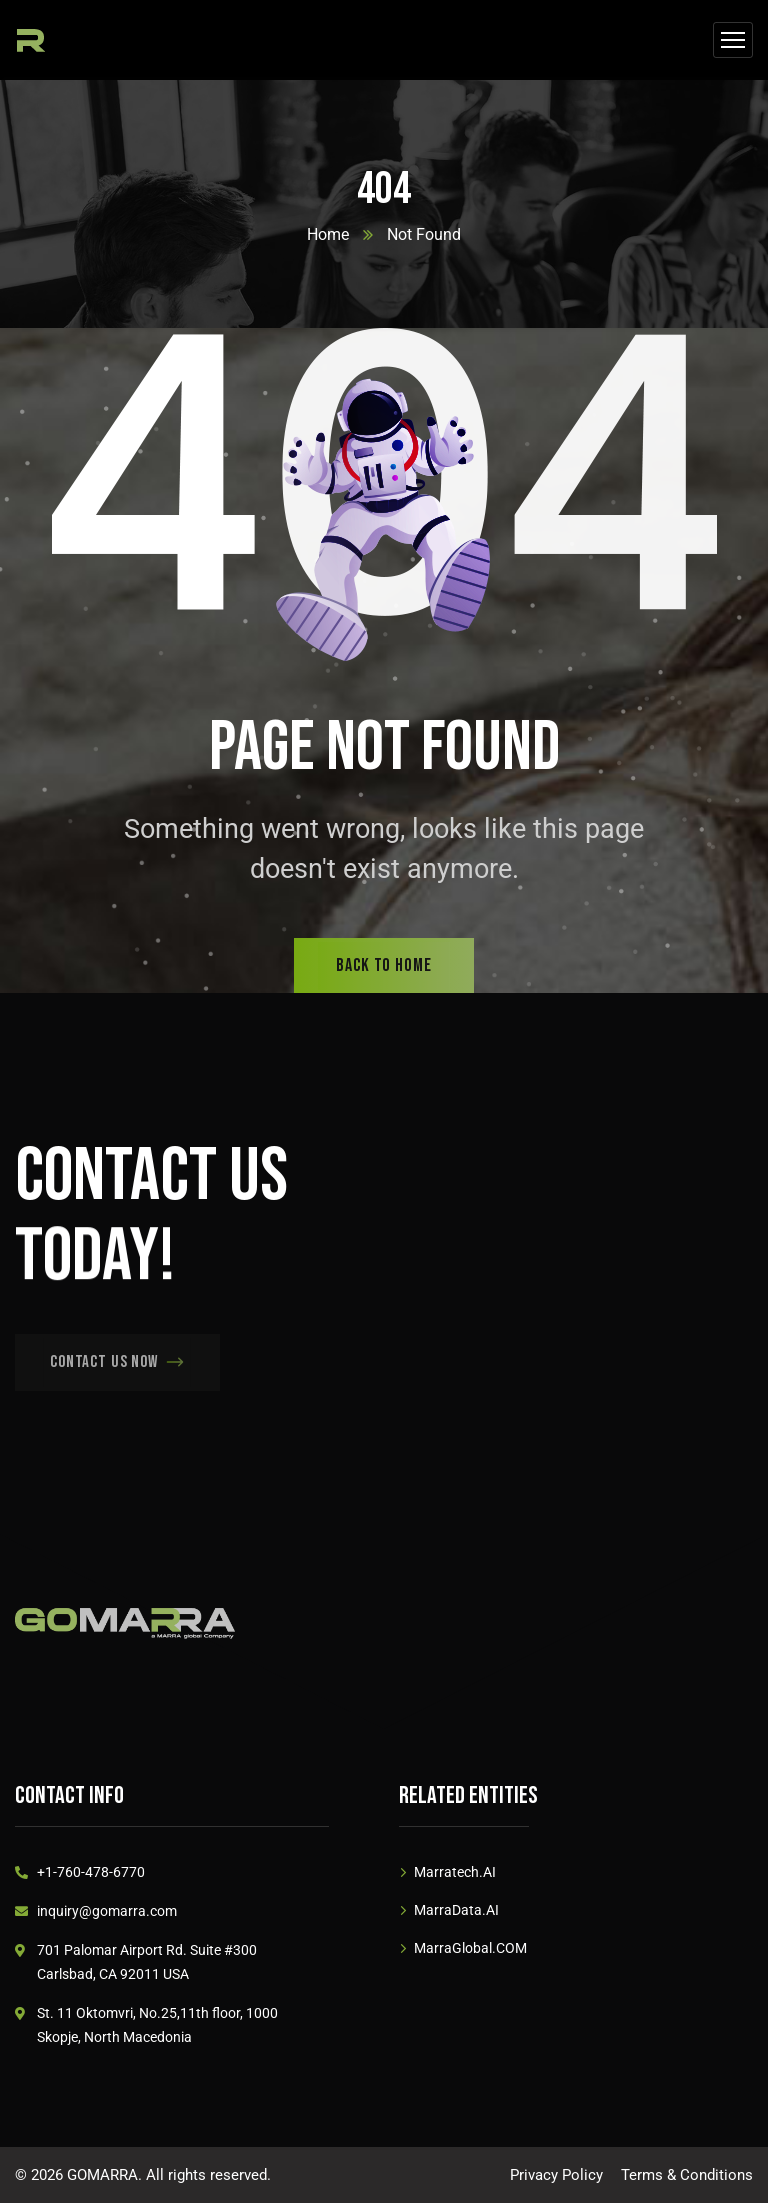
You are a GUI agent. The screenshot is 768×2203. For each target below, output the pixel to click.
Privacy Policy (556, 2175)
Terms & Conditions (687, 2175)
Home (328, 234)
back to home (384, 965)
